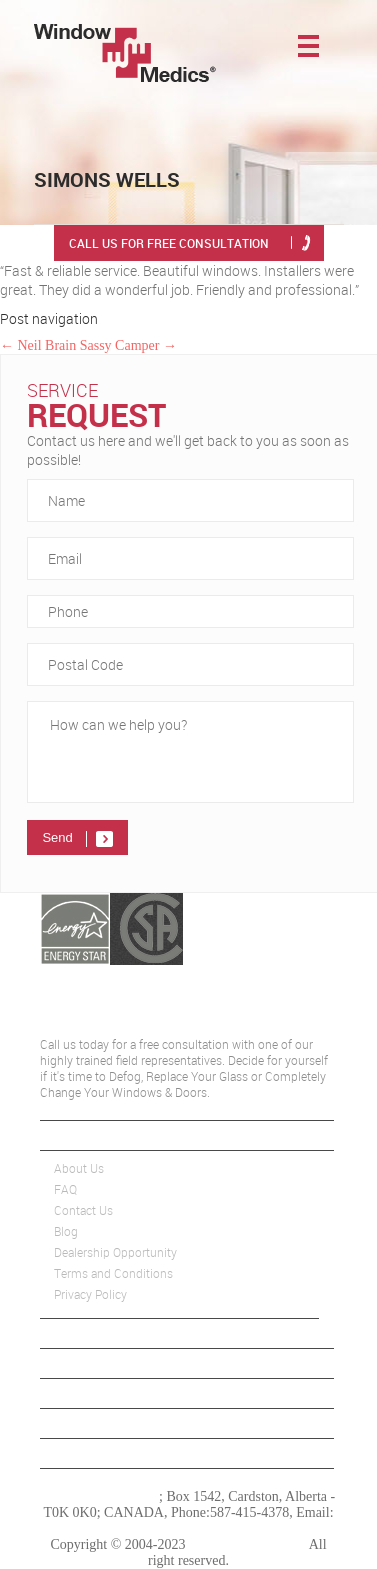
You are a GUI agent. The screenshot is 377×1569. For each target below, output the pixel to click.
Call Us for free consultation (169, 243)
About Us (79, 1168)
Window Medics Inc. (100, 1496)
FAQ (65, 1189)
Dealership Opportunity (115, 1252)
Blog (66, 1231)
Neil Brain (38, 345)
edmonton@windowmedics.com (188, 1528)
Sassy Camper (128, 345)
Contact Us (83, 1210)
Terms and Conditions (113, 1273)
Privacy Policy (90, 1294)
